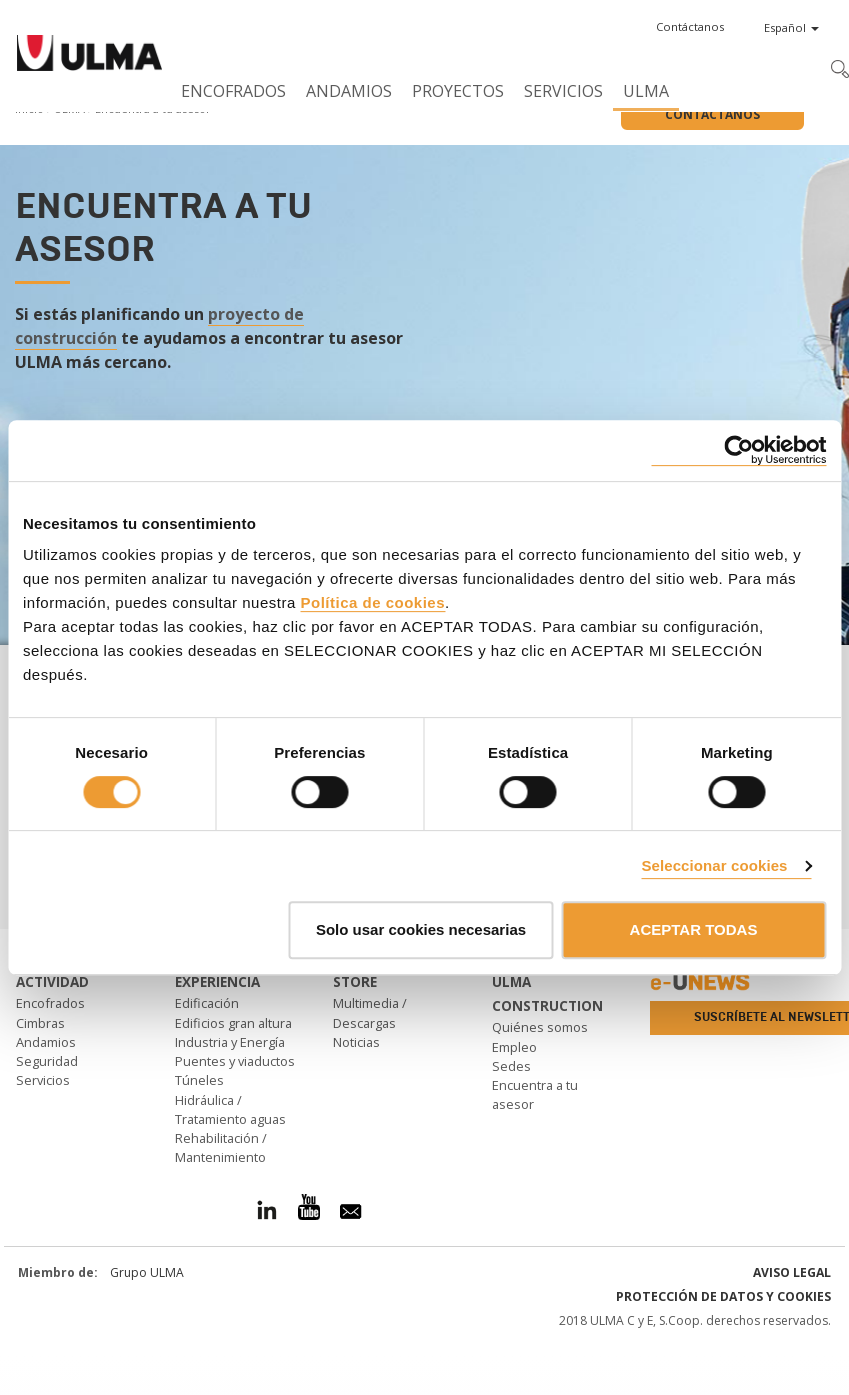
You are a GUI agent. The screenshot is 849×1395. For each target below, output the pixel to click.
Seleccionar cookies (714, 865)
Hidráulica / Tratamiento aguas (230, 1109)
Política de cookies (372, 602)
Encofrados (233, 91)
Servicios (563, 91)
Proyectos (458, 91)
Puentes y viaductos (235, 1061)
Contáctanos (712, 114)
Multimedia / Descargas (370, 1012)
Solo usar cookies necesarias (421, 929)
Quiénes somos (540, 1027)
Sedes (511, 1066)
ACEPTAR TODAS (694, 929)
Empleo (514, 1047)
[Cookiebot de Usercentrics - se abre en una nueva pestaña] (738, 450)
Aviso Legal (792, 1272)
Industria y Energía (230, 1042)
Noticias (356, 1042)
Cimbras (40, 1023)
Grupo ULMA (147, 1272)
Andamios (349, 91)
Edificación (207, 1003)
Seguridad (47, 1061)
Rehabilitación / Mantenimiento (221, 1147)
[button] (690, 27)
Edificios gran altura (233, 1023)
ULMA (646, 91)
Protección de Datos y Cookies (723, 1296)
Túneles (199, 1080)
